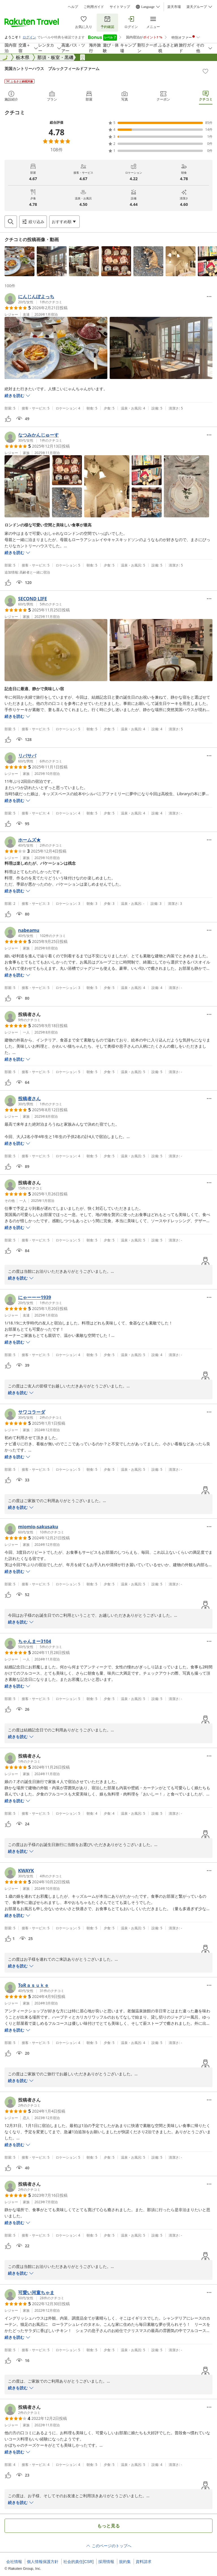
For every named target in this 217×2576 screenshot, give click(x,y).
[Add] (205, 71)
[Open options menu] (64, 221)
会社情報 (14, 2561)
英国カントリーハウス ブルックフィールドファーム (52, 68)
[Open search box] (11, 221)
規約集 (125, 2561)
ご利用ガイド (94, 7)
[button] (19, 261)
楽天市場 (174, 7)
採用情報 (106, 2561)
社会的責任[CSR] (78, 2561)
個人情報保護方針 (42, 2561)
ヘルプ (73, 7)
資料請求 (143, 2561)
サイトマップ (120, 7)
